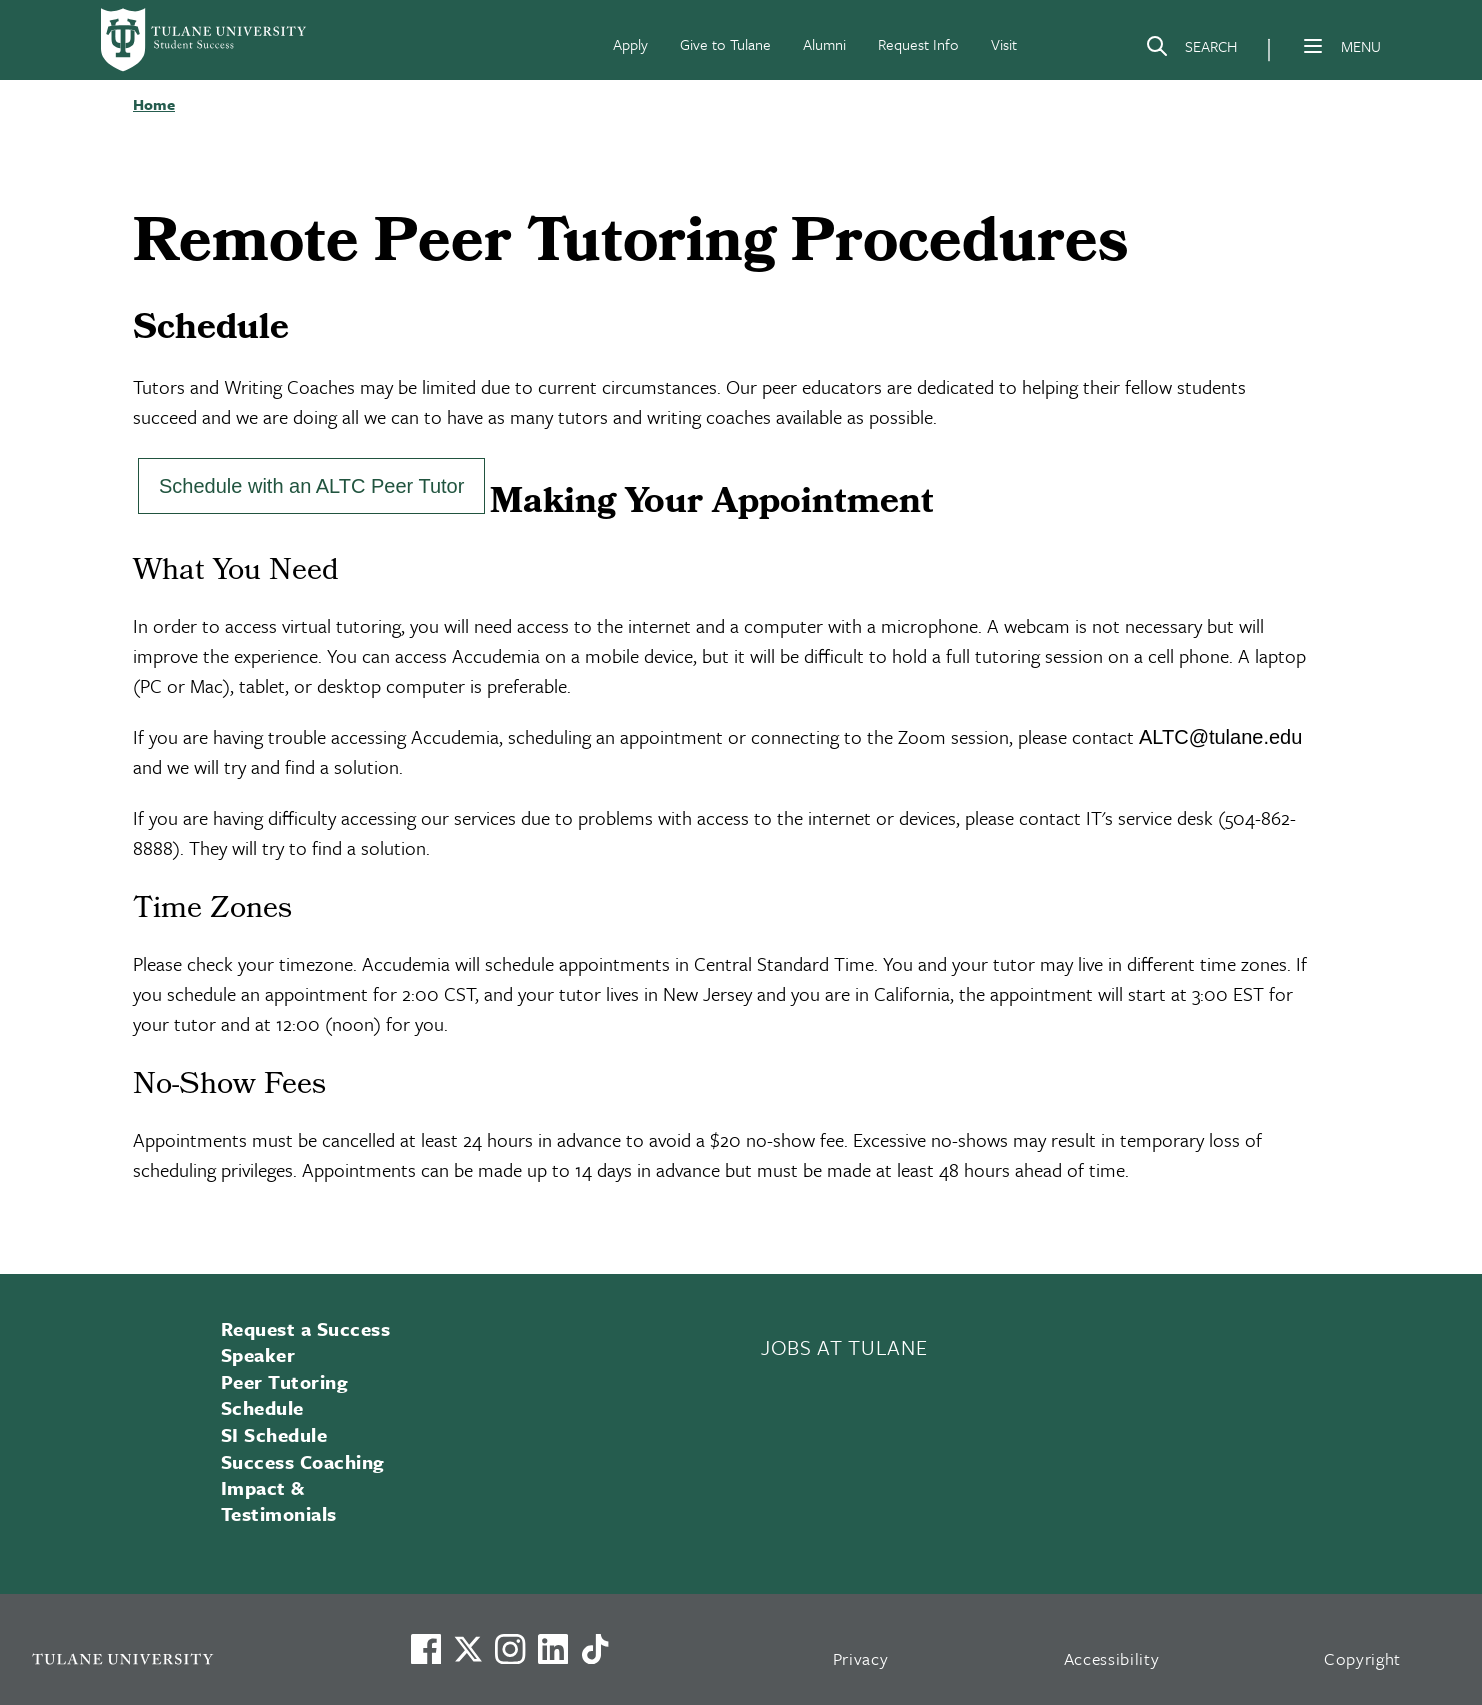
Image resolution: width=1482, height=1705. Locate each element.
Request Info (918, 44)
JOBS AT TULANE (844, 1347)
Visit (1004, 44)
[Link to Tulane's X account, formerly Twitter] (468, 1649)
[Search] (1191, 50)
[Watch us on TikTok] (595, 1649)
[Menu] (1313, 46)
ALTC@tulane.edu (1220, 737)
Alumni (824, 44)
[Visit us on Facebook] (426, 1649)
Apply (630, 44)
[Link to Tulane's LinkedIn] (553, 1649)
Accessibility (1112, 1658)
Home (154, 104)
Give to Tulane (725, 44)
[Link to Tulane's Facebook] (510, 1649)
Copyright (1362, 1658)
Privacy (861, 1658)
